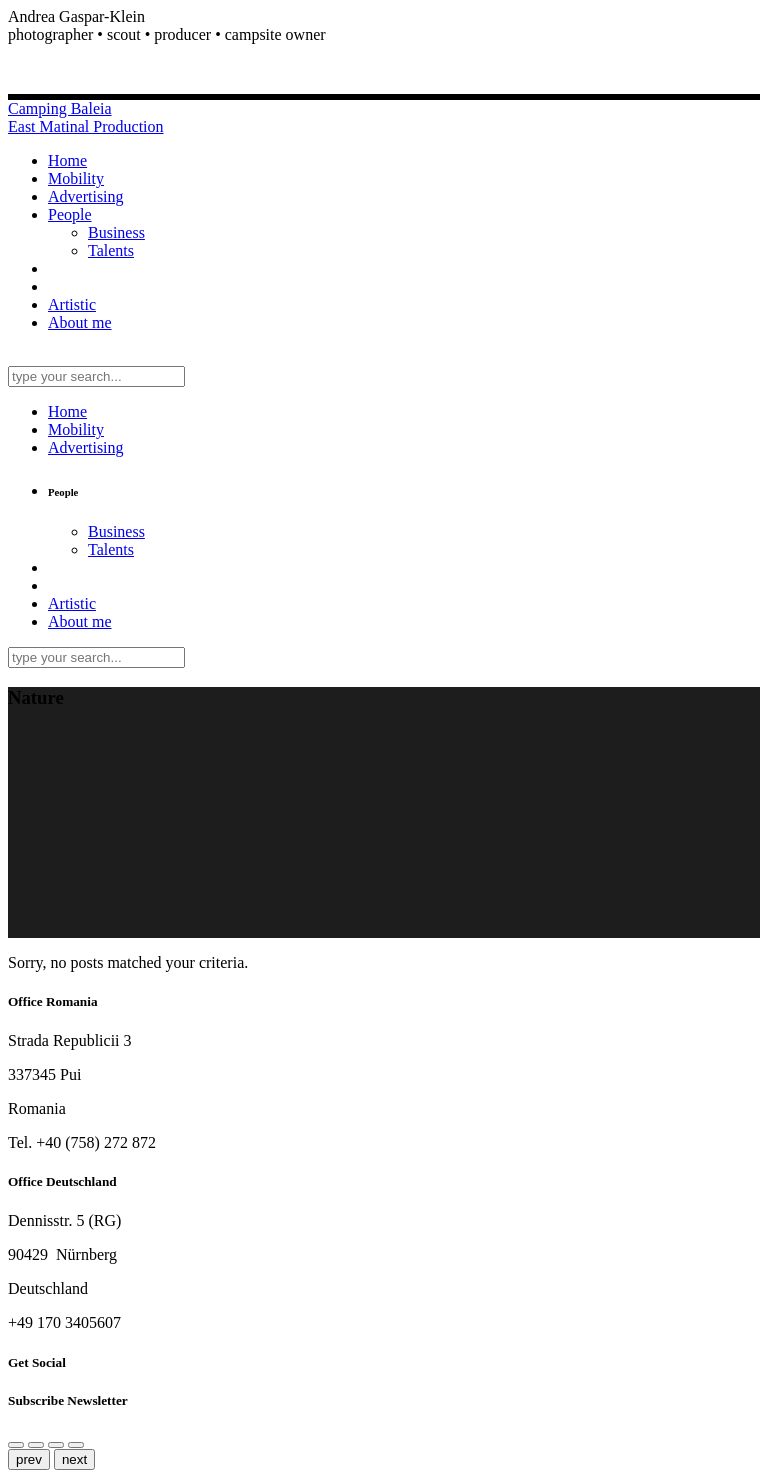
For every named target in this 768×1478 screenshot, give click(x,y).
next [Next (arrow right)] (74, 1459)
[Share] (16, 1445)
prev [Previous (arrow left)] (29, 1459)
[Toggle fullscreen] (76, 1445)
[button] (384, 35)
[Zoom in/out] (56, 1445)
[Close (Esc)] (36, 1445)
